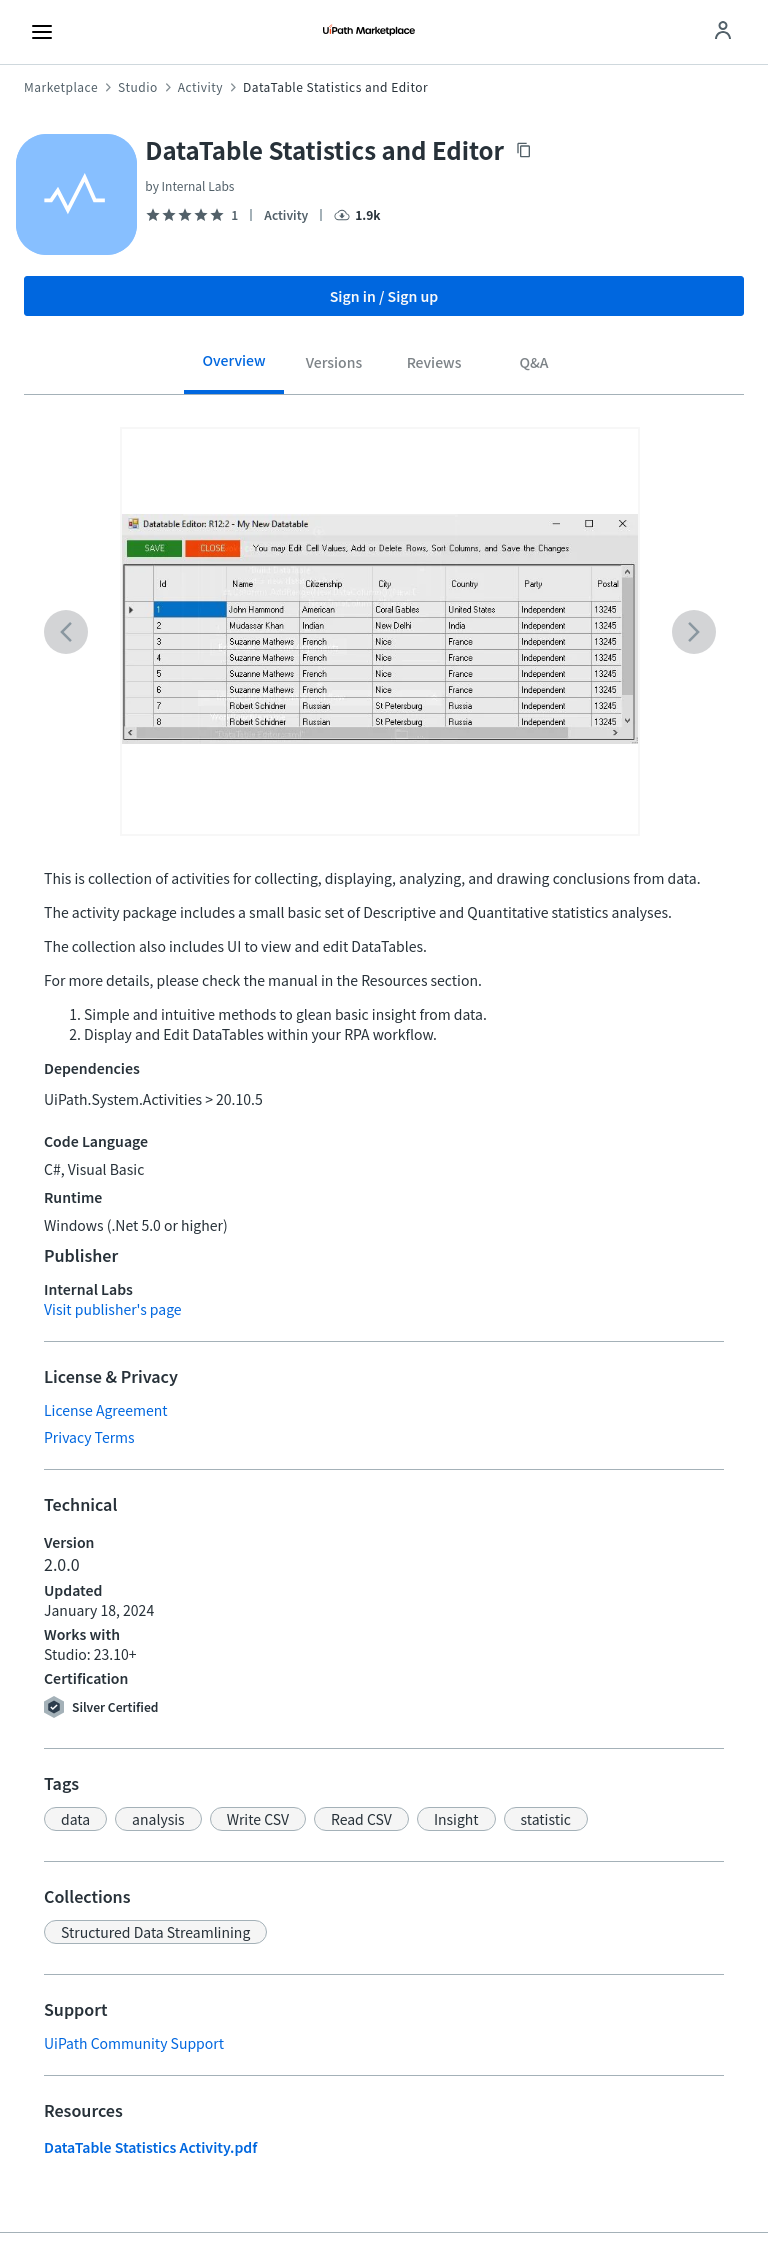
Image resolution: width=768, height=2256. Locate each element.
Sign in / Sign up (384, 296)
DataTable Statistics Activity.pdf (150, 2147)
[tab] (234, 367)
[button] (75, 1819)
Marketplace (61, 87)
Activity (200, 87)
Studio (138, 87)
